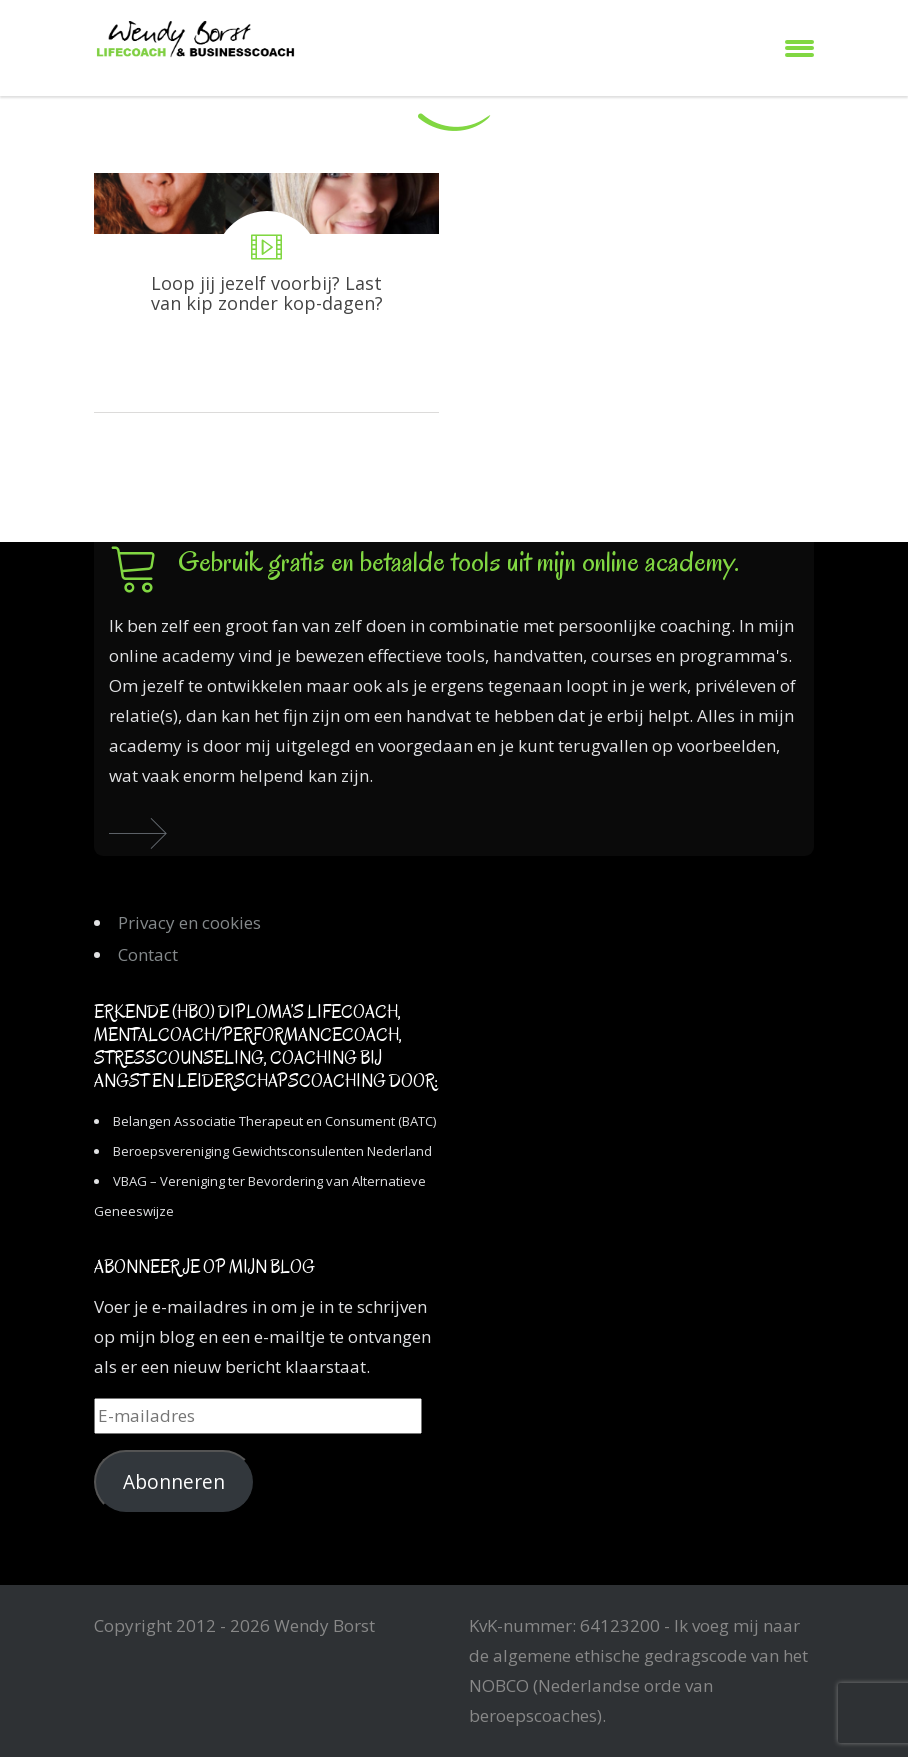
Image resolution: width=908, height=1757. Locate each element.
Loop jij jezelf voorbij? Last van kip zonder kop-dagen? (266, 292)
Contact (148, 954)
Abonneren (174, 1482)
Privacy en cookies (189, 922)
